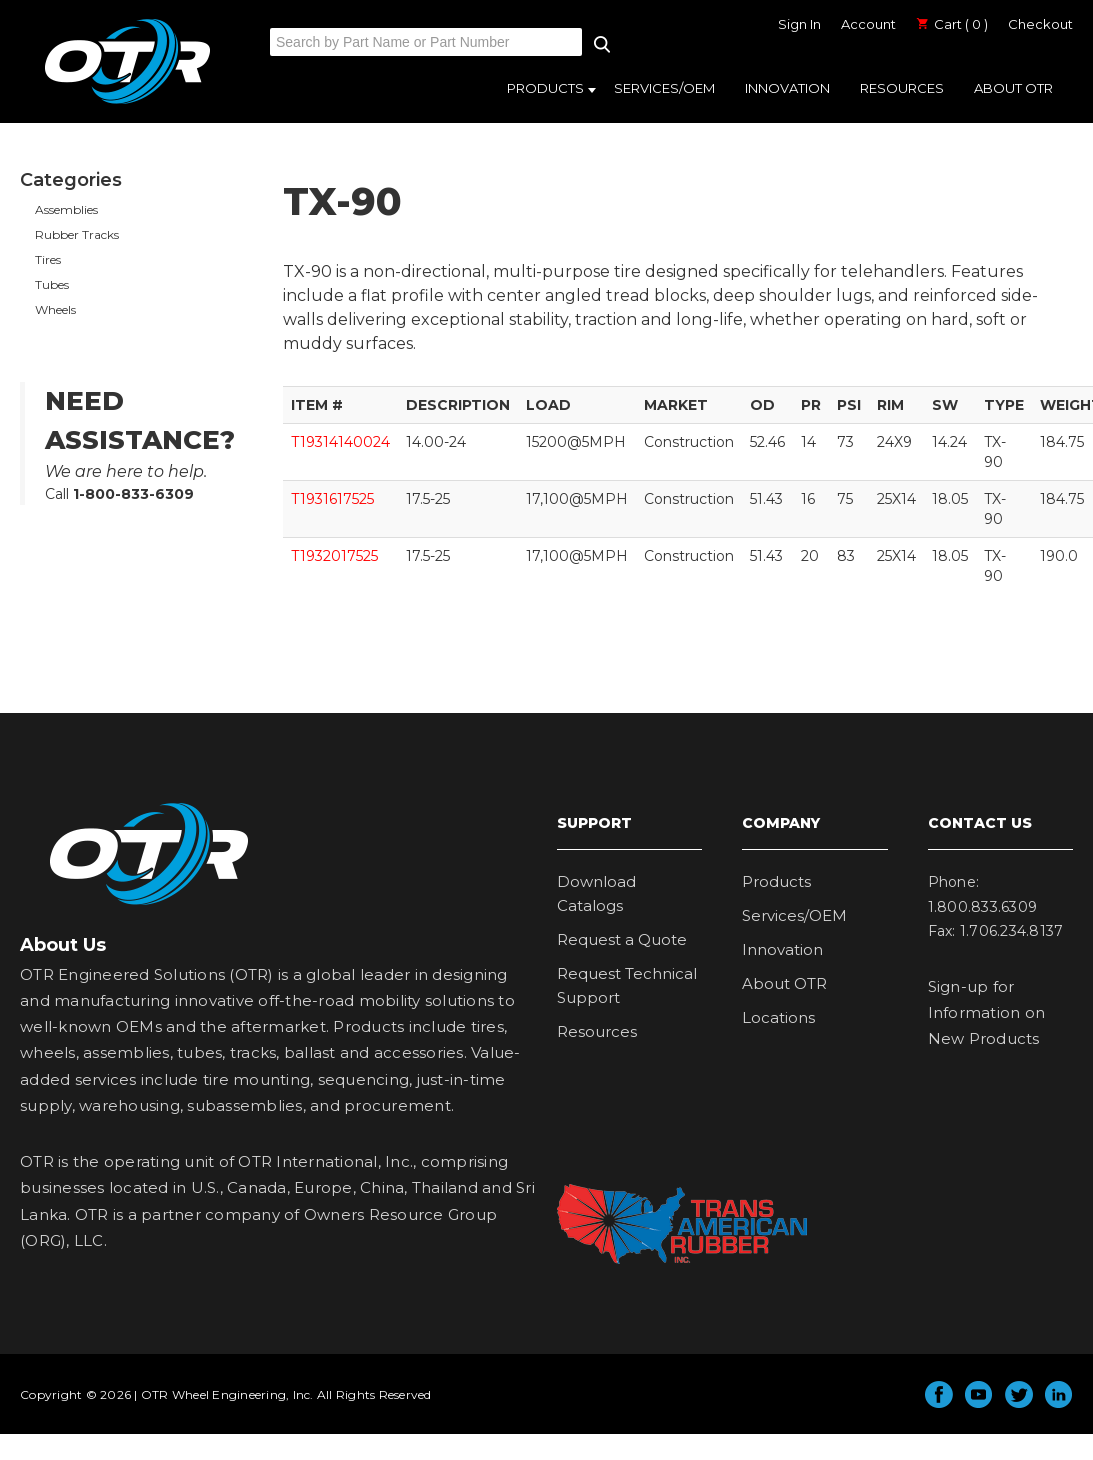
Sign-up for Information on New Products (987, 1013)
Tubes (52, 284)
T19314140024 (340, 442)
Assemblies (66, 209)
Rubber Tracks (77, 234)
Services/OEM (664, 88)
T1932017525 (334, 556)
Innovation (787, 88)
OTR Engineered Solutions (127, 103)
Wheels (55, 309)
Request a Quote (622, 939)
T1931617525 (332, 499)
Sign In (799, 24)
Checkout (1040, 24)
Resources (902, 88)
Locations (778, 1017)
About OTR (1013, 88)
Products (545, 88)
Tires (48, 259)
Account (868, 24)
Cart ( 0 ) (952, 24)
